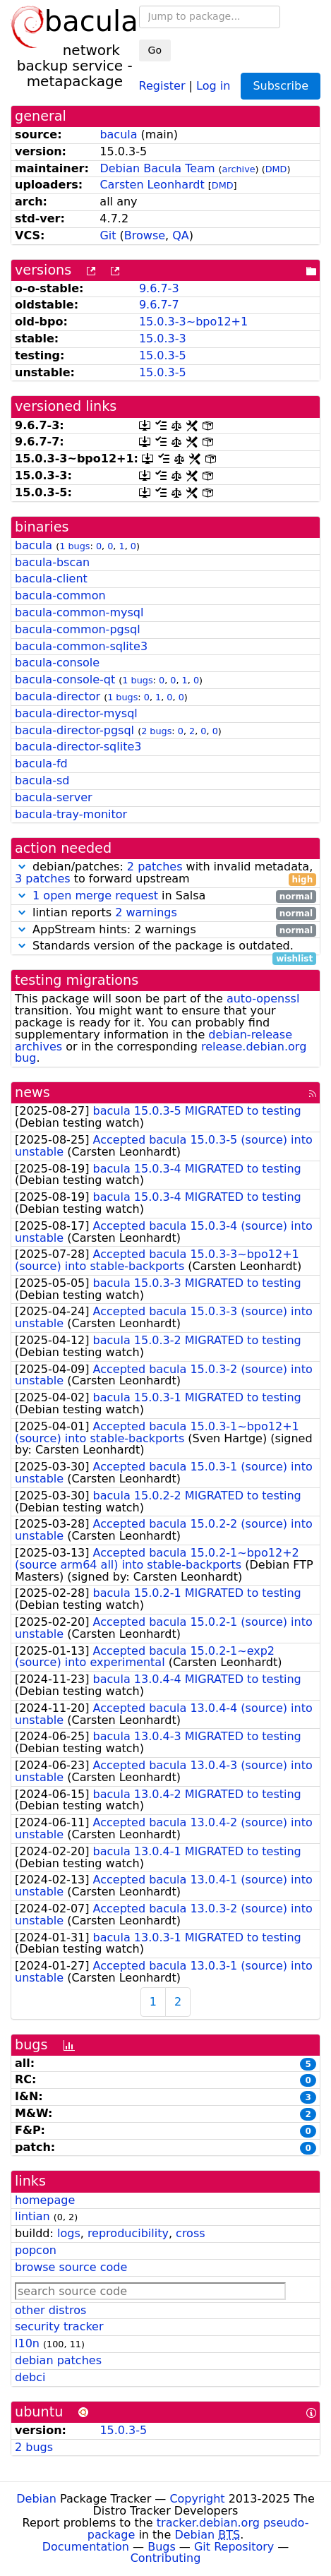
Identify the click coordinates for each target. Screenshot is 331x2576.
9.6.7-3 (159, 288)
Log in (213, 85)
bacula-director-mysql (76, 713)
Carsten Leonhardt (152, 184)
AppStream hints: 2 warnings (165, 930)
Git (108, 235)
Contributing (166, 2558)
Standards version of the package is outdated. (165, 946)
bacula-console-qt (65, 679)
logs (68, 2233)
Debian (36, 2498)
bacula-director (57, 696)
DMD (276, 169)
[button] (21, 866)
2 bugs (156, 731)
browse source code (71, 2267)
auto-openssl (263, 998)
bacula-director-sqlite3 (78, 746)
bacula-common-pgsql (77, 629)
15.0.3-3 (162, 338)
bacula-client (51, 578)
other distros (50, 2310)
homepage (45, 2200)
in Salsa (165, 896)
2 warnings (146, 912)
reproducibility (128, 2233)
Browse (144, 235)
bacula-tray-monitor (71, 814)
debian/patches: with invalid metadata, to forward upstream (165, 873)
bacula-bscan (52, 562)
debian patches (58, 2360)
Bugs (162, 2546)
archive (238, 169)
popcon (35, 2250)
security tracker (59, 2326)
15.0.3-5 (162, 355)
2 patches (155, 866)
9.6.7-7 (159, 304)
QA (180, 235)
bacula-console (57, 662)
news (32, 1092)
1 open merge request (95, 895)
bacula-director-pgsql (74, 730)
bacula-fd (41, 763)
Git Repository (234, 2546)
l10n (27, 2343)
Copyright (196, 2498)
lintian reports (165, 913)
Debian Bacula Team (157, 168)
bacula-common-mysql (79, 612)
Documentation (85, 2546)
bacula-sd (42, 780)
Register (162, 85)
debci (30, 2377)
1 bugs (74, 546)
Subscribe (280, 85)
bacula (118, 134)
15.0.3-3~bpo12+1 (193, 321)
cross (190, 2233)
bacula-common (60, 595)
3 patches (43, 878)
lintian (32, 2216)
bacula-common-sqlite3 (81, 646)
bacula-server (53, 797)
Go (155, 50)
